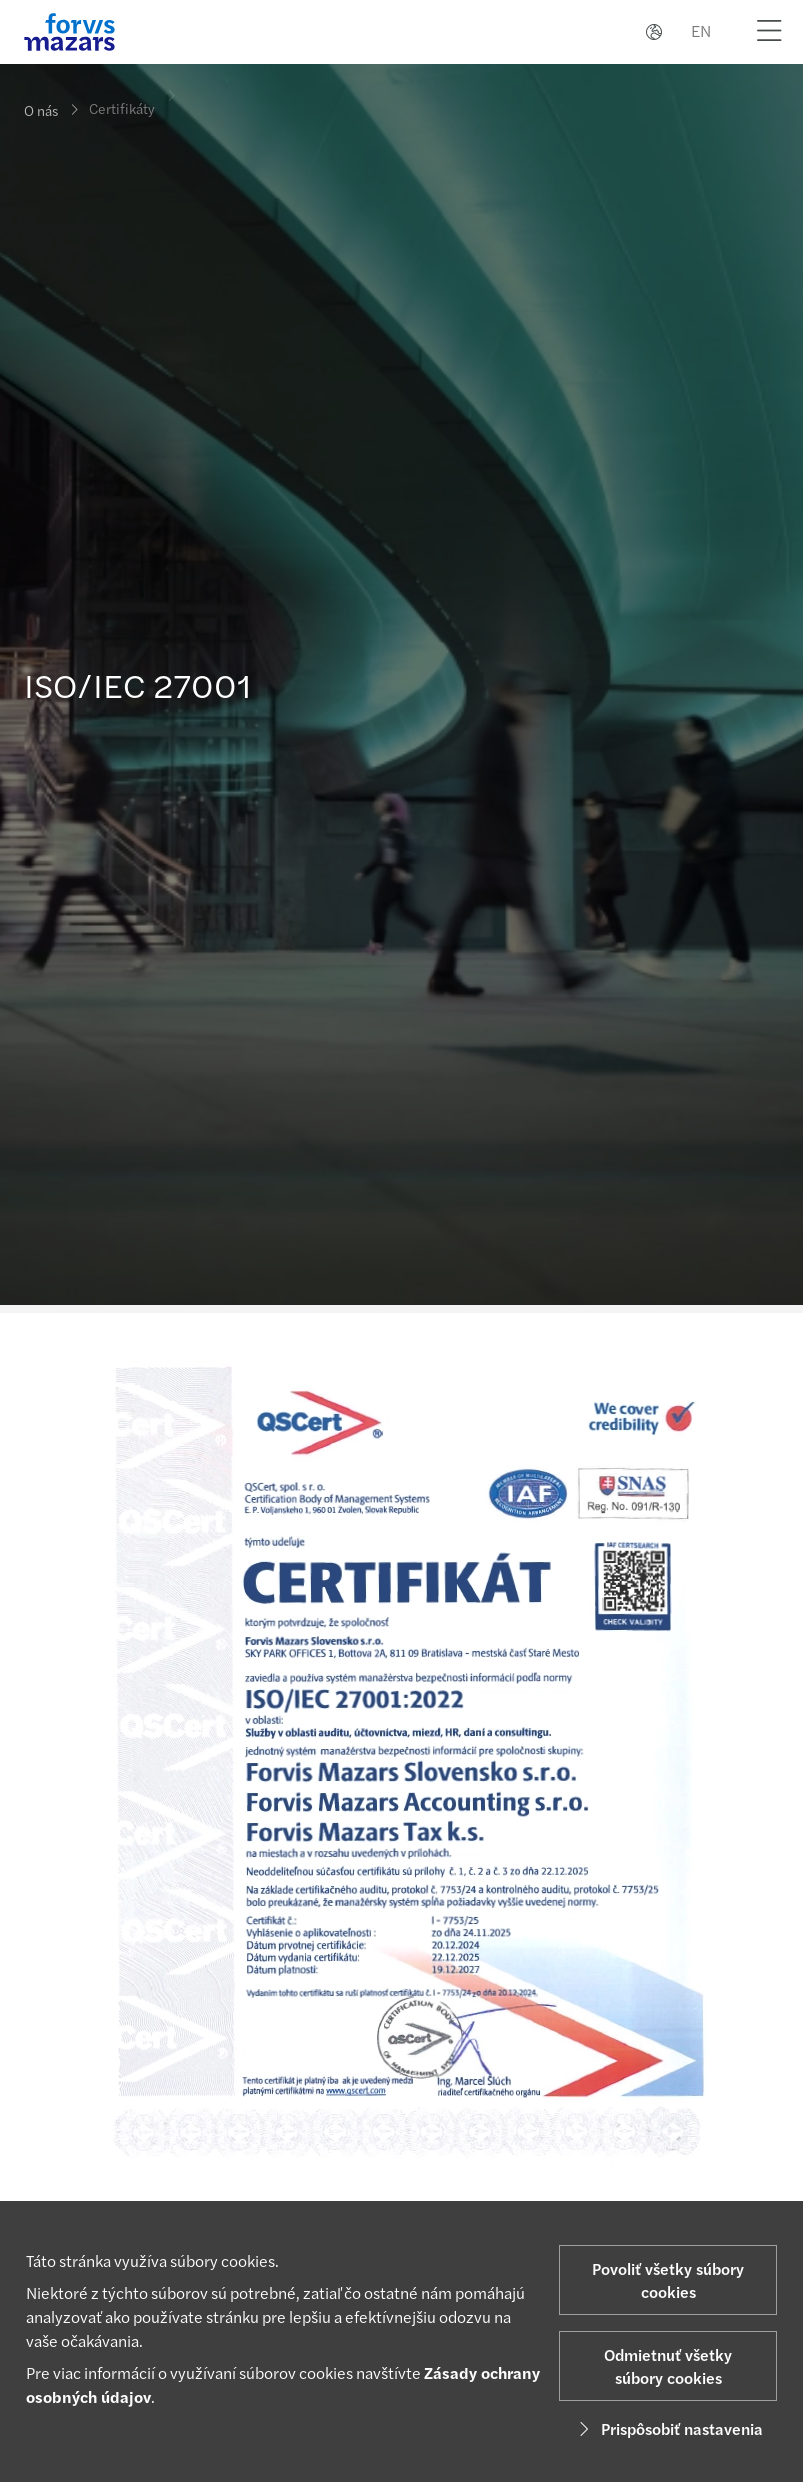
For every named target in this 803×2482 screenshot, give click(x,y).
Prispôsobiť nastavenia (668, 2428)
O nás (41, 110)
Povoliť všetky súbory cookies (668, 2280)
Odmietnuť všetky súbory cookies (668, 2366)
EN (701, 30)
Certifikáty (122, 99)
